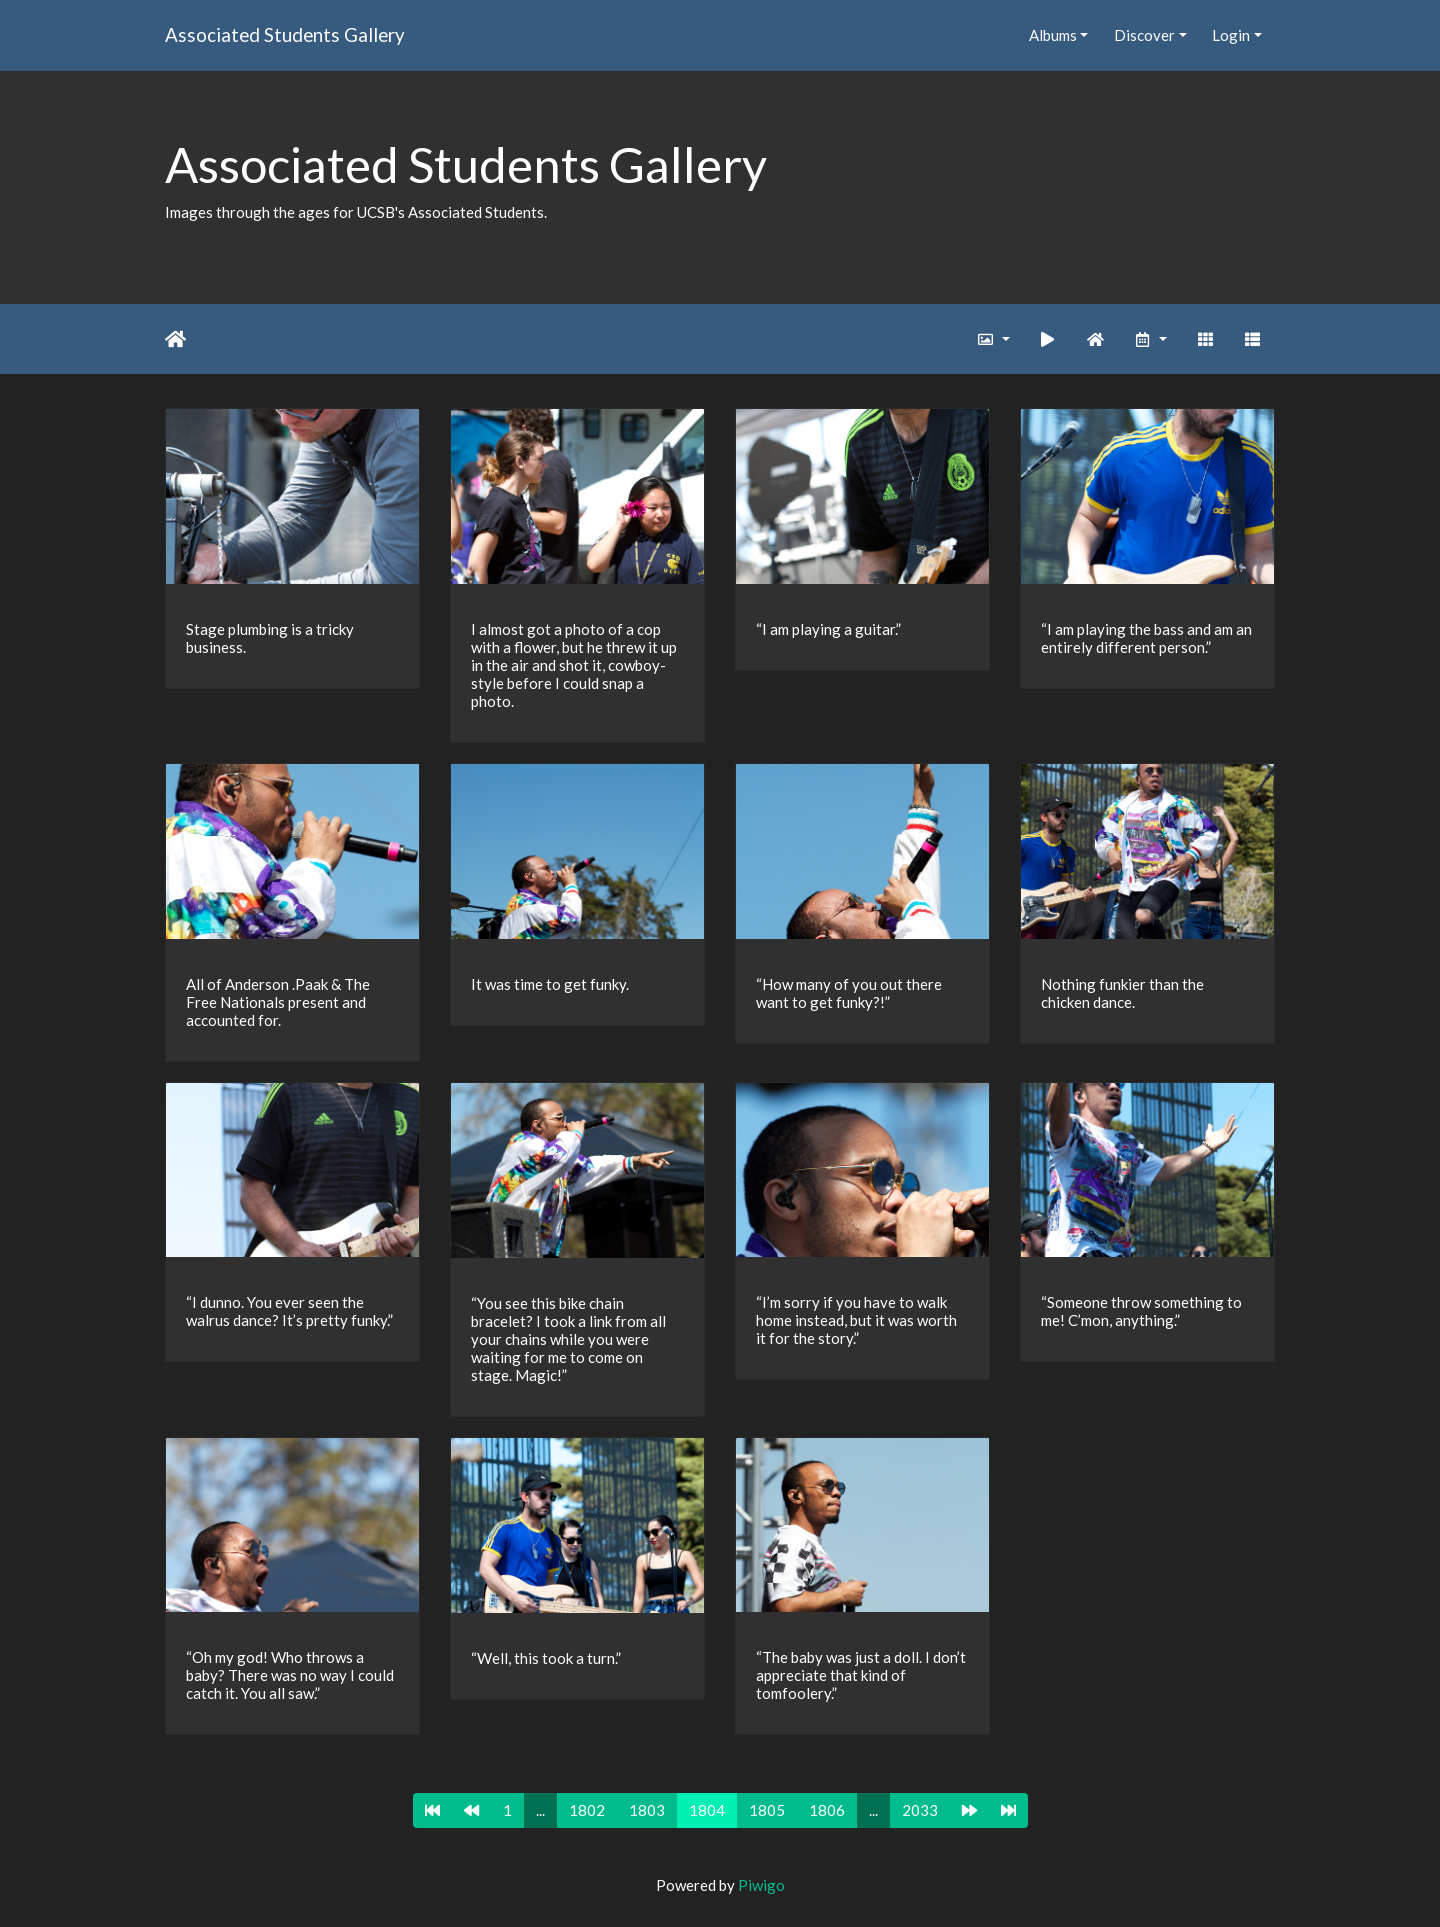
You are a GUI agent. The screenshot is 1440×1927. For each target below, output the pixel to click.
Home (175, 339)
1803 (647, 1810)
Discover (1144, 35)
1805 (767, 1810)
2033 (920, 1810)
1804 (707, 1810)
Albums (1053, 35)
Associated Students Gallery (285, 34)
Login (1231, 35)
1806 (827, 1810)
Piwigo (761, 1885)
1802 (587, 1810)
